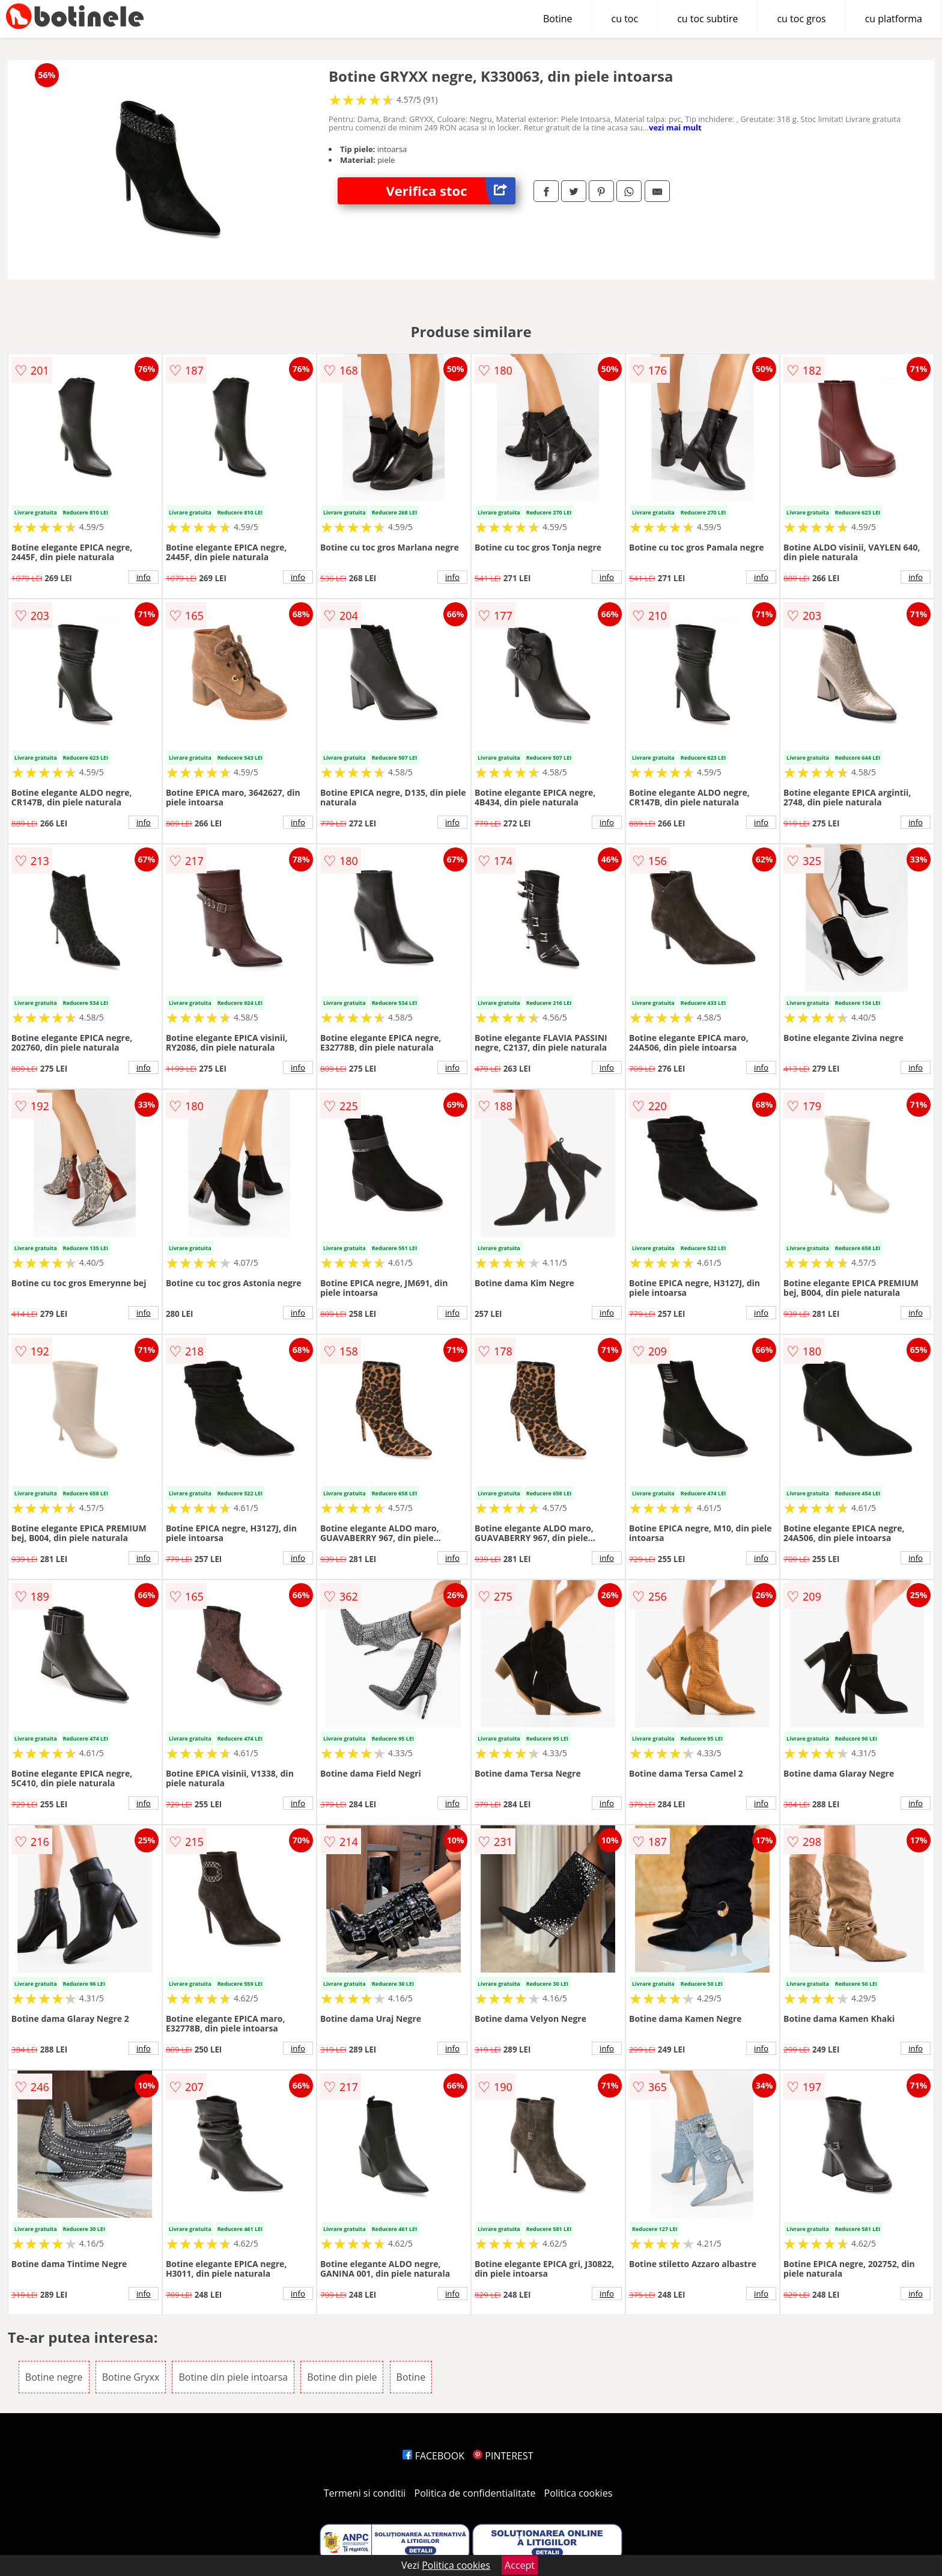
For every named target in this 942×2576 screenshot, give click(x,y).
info (143, 577)
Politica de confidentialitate (475, 2493)
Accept (520, 2565)
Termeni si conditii (365, 2493)
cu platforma (893, 18)
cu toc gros (801, 18)
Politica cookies (578, 2493)
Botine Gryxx (131, 2377)
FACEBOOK (433, 2455)
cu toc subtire (707, 18)
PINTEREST (503, 2455)
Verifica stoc (450, 190)
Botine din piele (342, 2377)
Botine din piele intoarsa (233, 2377)
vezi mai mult (675, 127)
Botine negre (54, 2377)
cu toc (625, 18)
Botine (558, 18)
